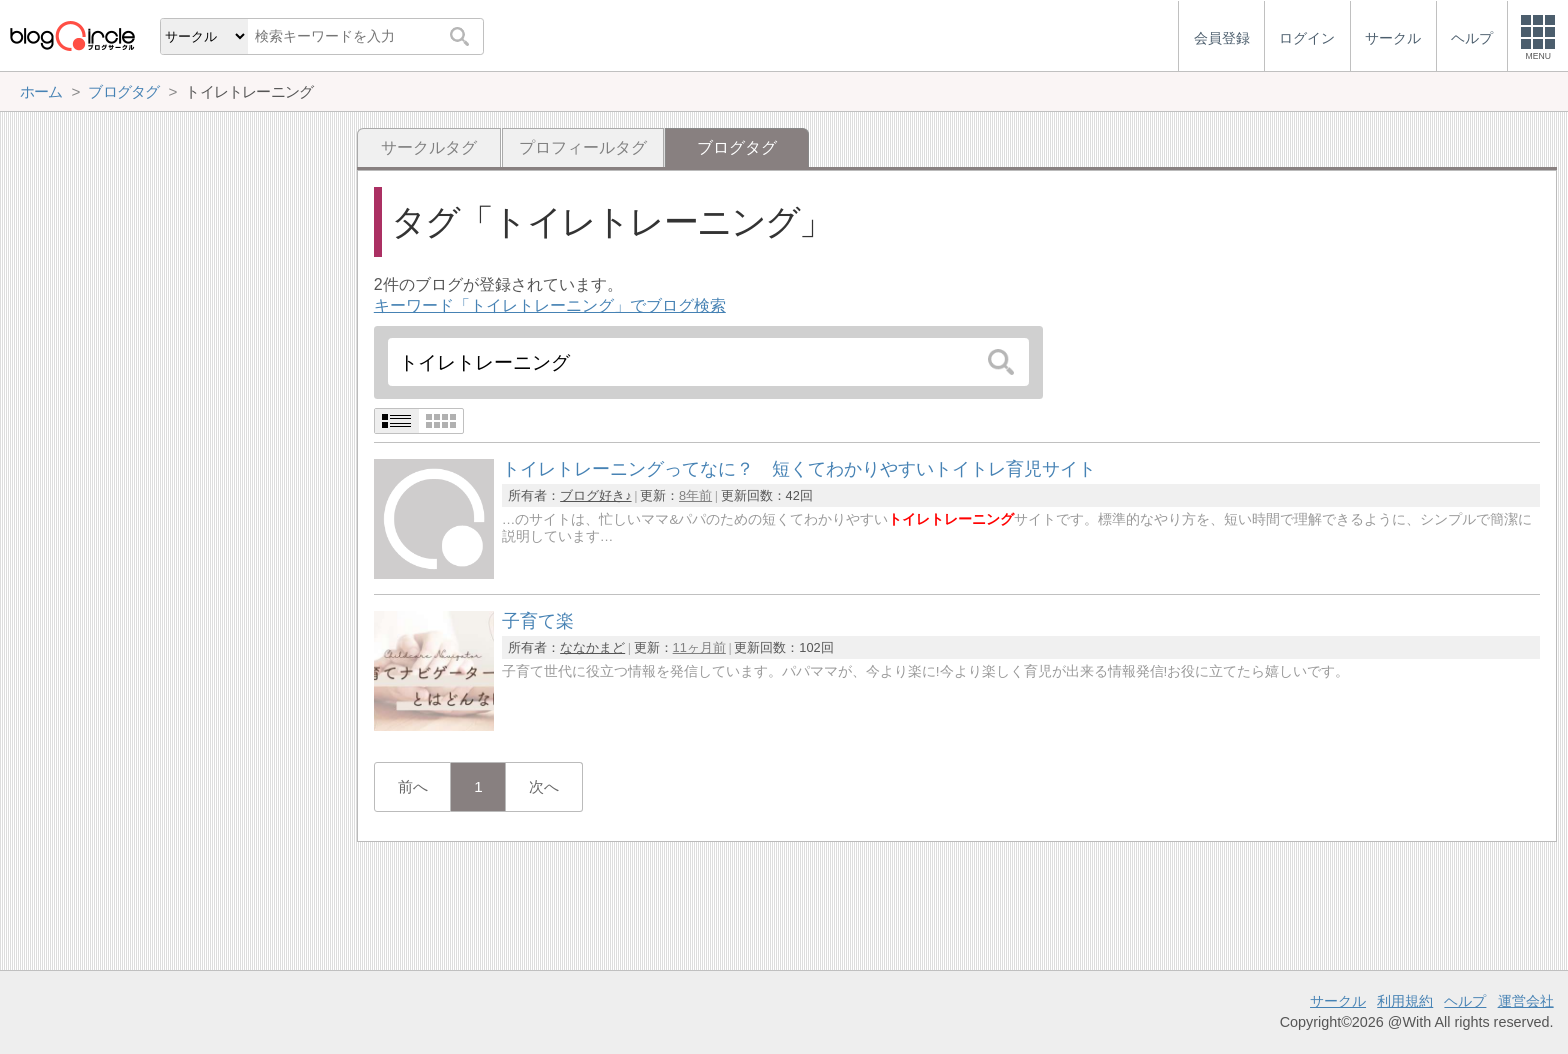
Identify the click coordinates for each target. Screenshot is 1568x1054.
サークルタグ (429, 147)
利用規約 (1405, 1001)
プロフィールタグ (583, 147)
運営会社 (1526, 1001)
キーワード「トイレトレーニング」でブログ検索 (550, 305)
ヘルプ (1465, 1001)
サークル (1338, 1001)
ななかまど (592, 647)
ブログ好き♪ (595, 495)
